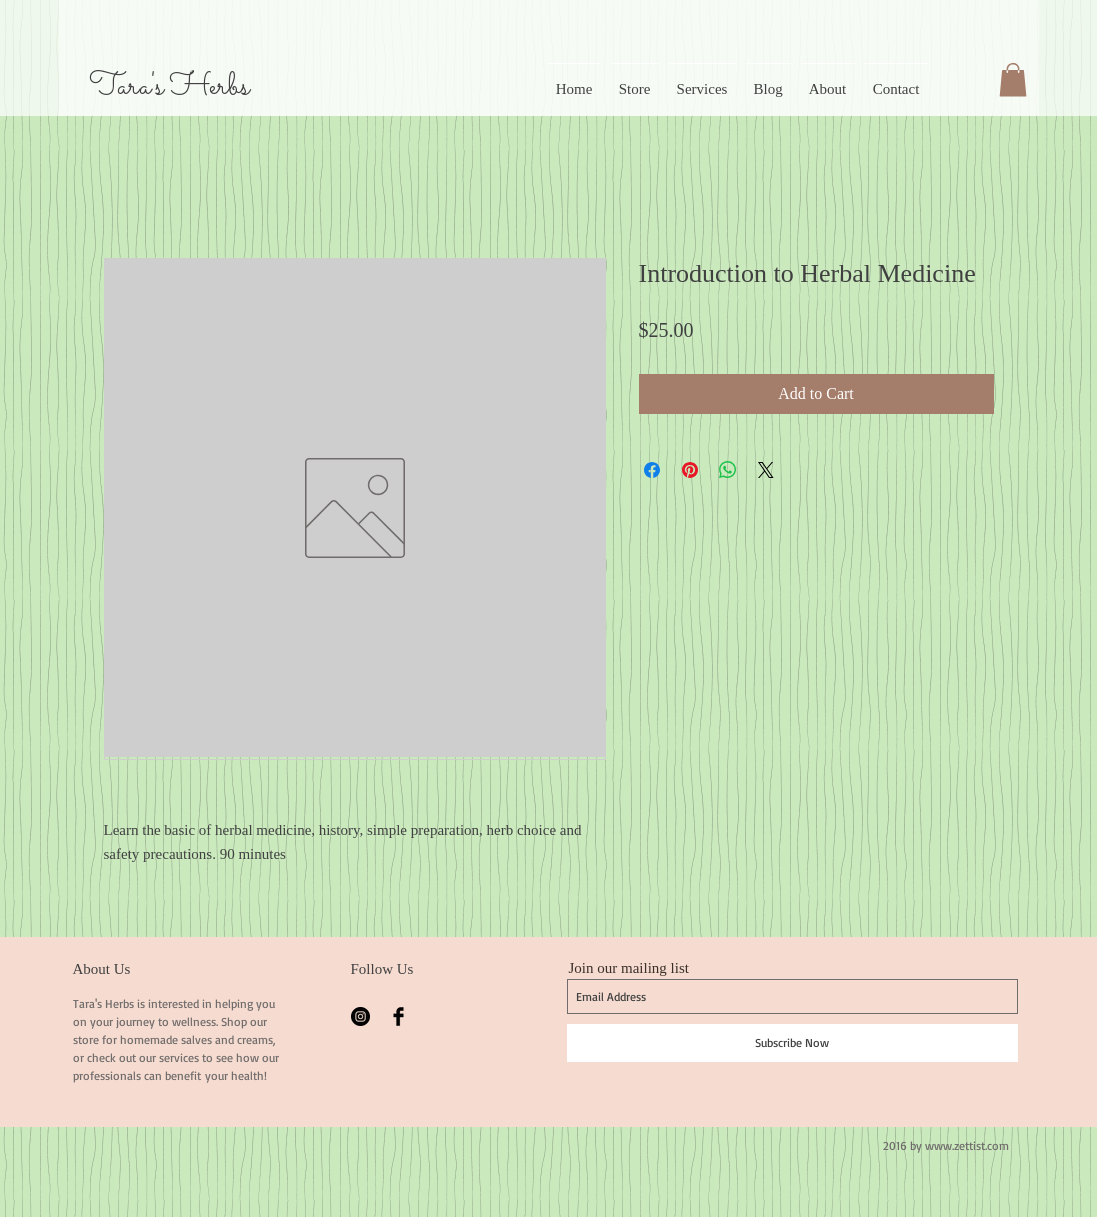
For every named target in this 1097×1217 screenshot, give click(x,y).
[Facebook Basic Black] (398, 1016)
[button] (1013, 79)
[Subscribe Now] (792, 1043)
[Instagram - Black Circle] (360, 1016)
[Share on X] (766, 470)
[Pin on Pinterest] (690, 470)
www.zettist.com (967, 1145)
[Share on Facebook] (652, 470)
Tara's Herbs (169, 87)
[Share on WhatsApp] (728, 470)
